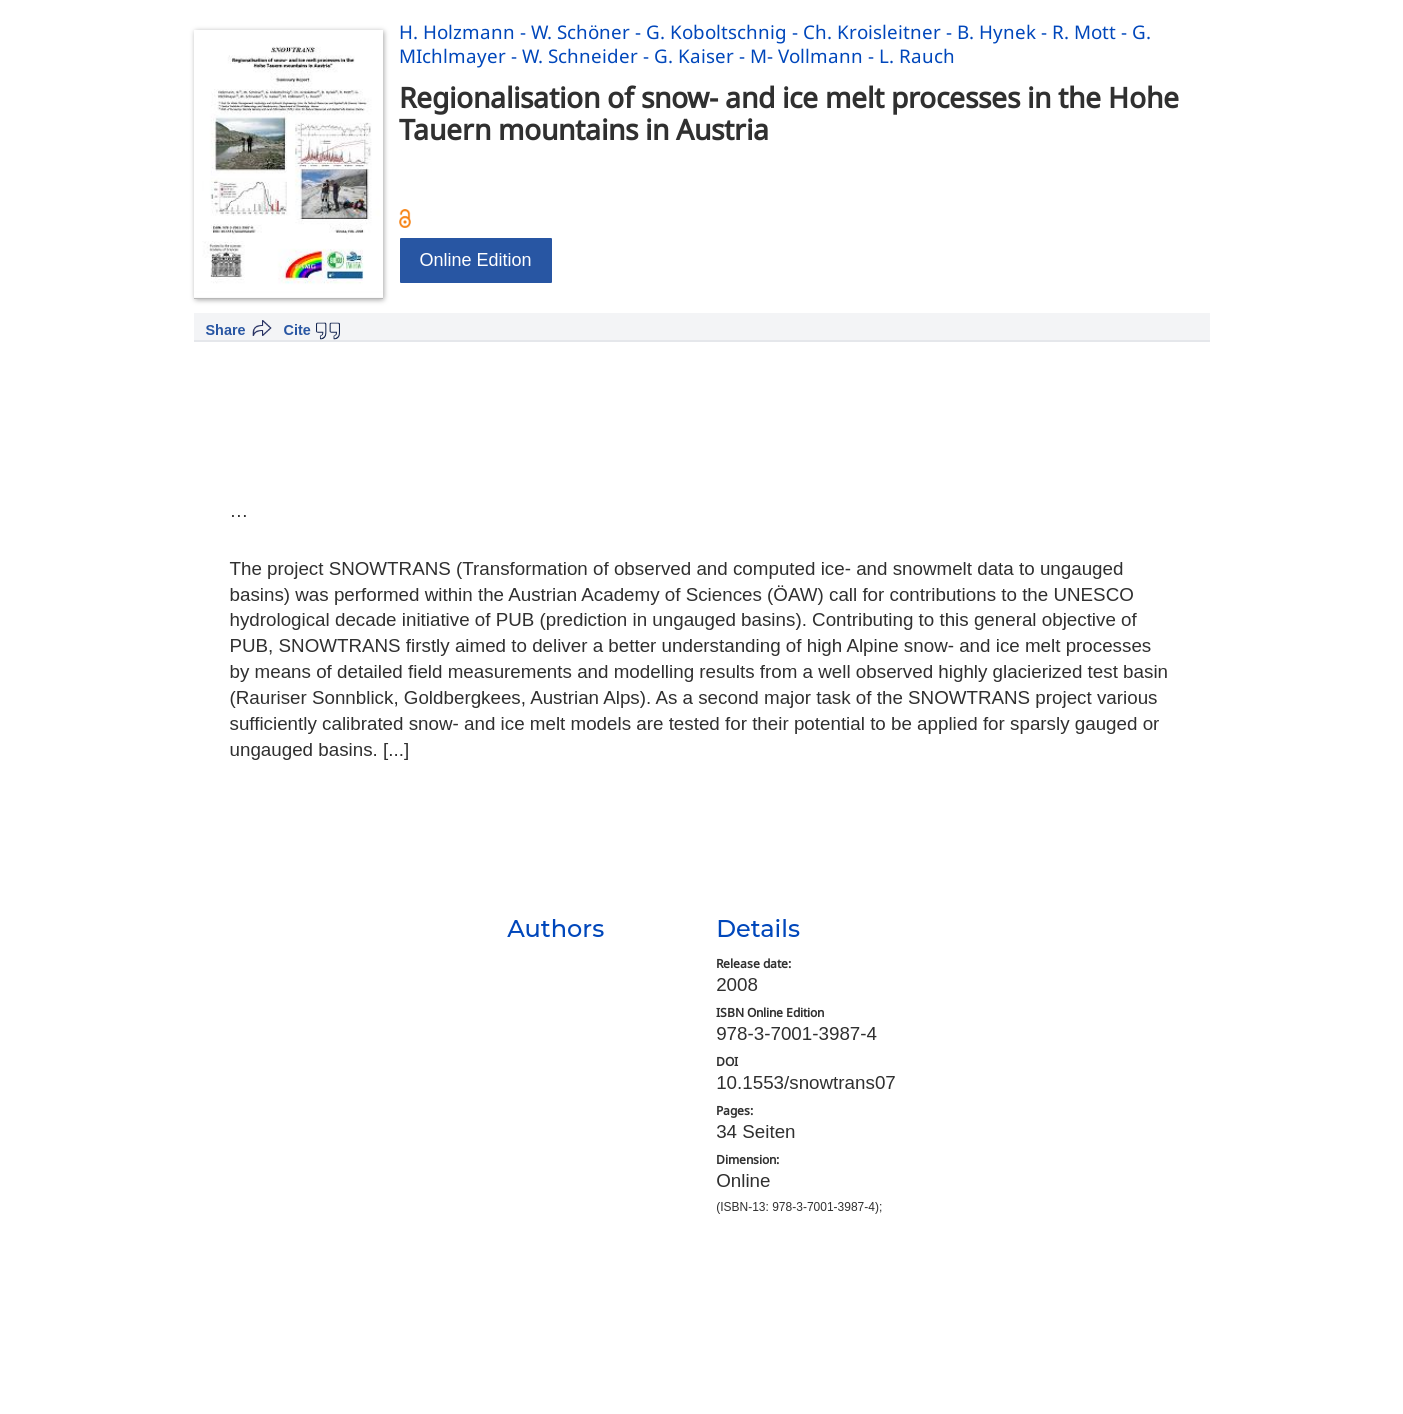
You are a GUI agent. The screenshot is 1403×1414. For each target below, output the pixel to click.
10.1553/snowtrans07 (806, 1082)
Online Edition (476, 260)
